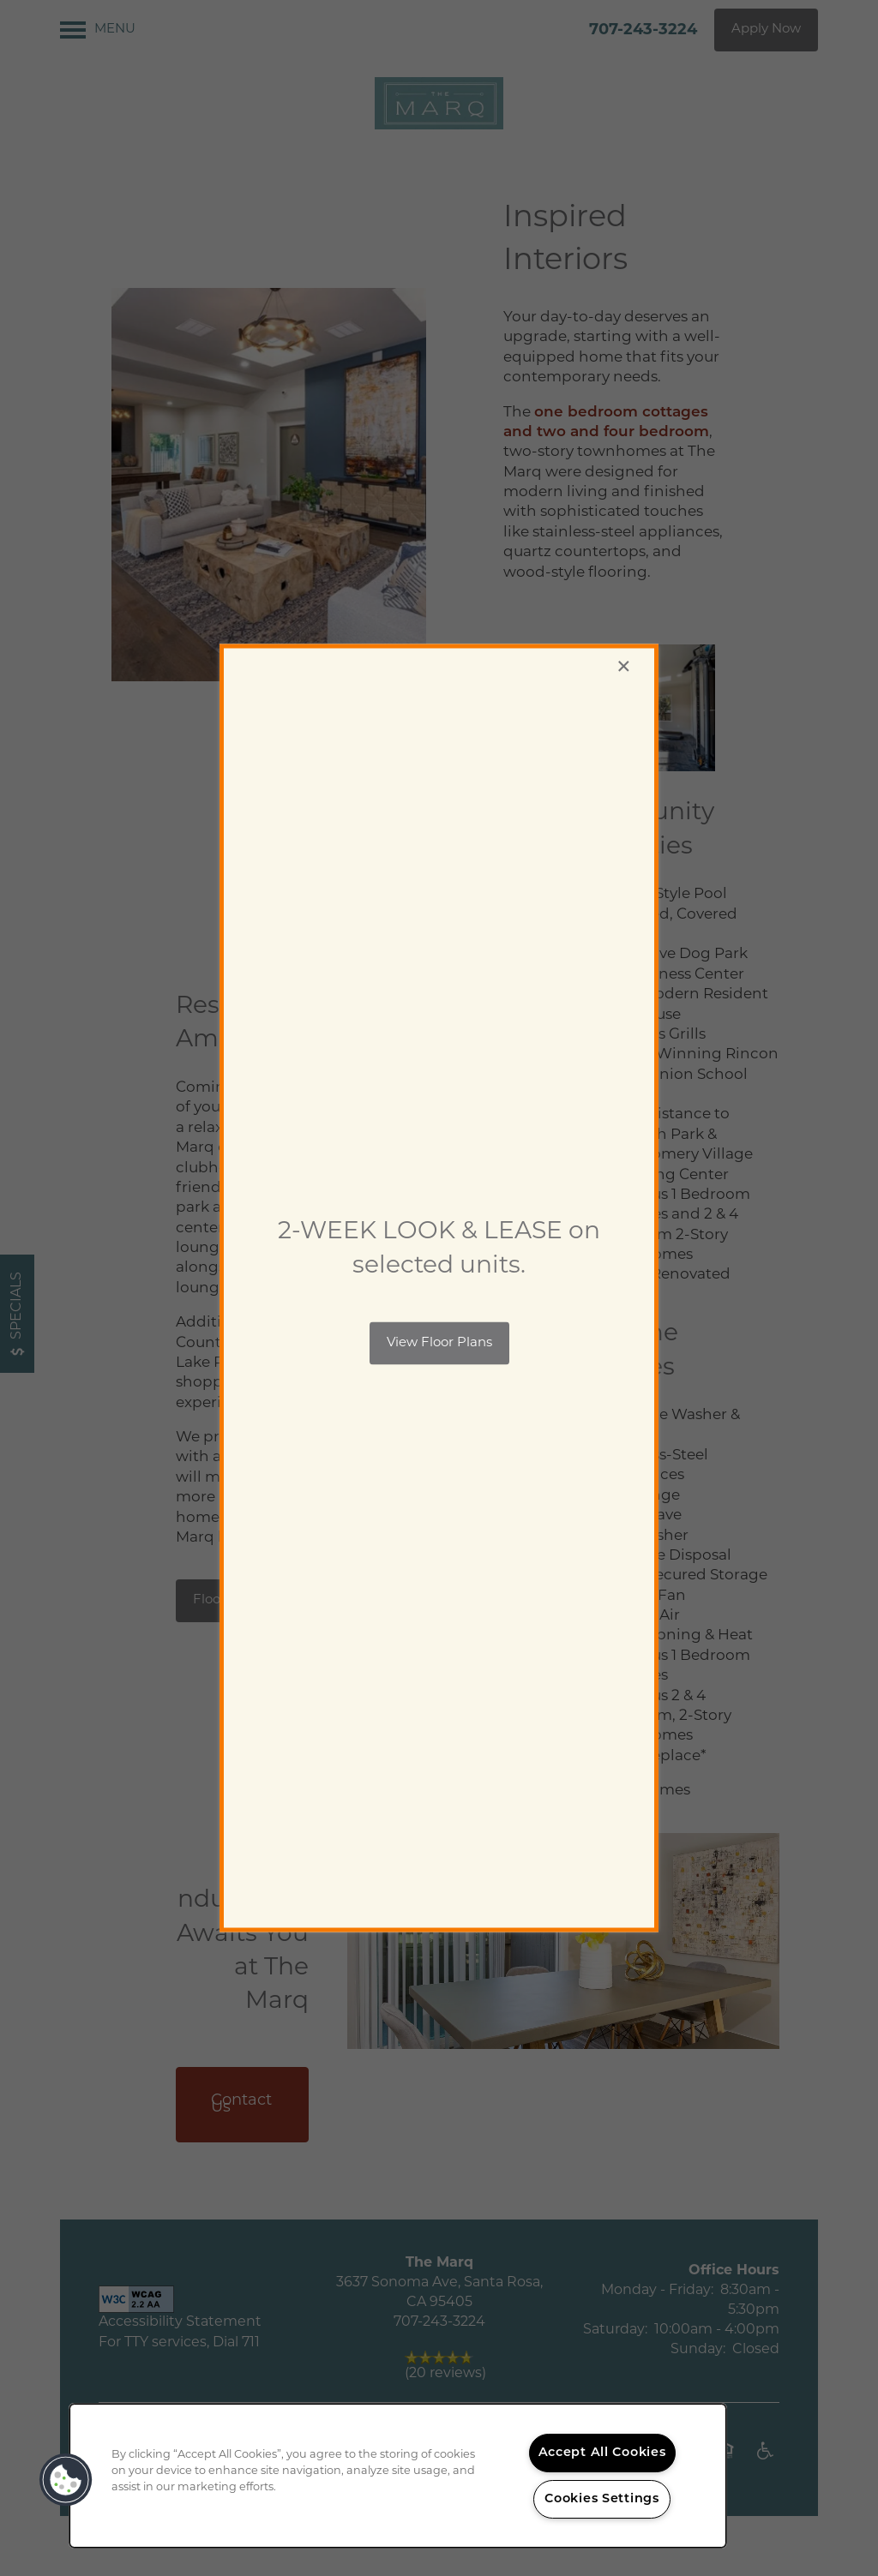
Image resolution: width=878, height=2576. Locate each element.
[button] (439, 1342)
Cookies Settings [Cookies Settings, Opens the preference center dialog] (601, 2499)
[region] (398, 2476)
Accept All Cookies (602, 2453)
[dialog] (439, 1288)
